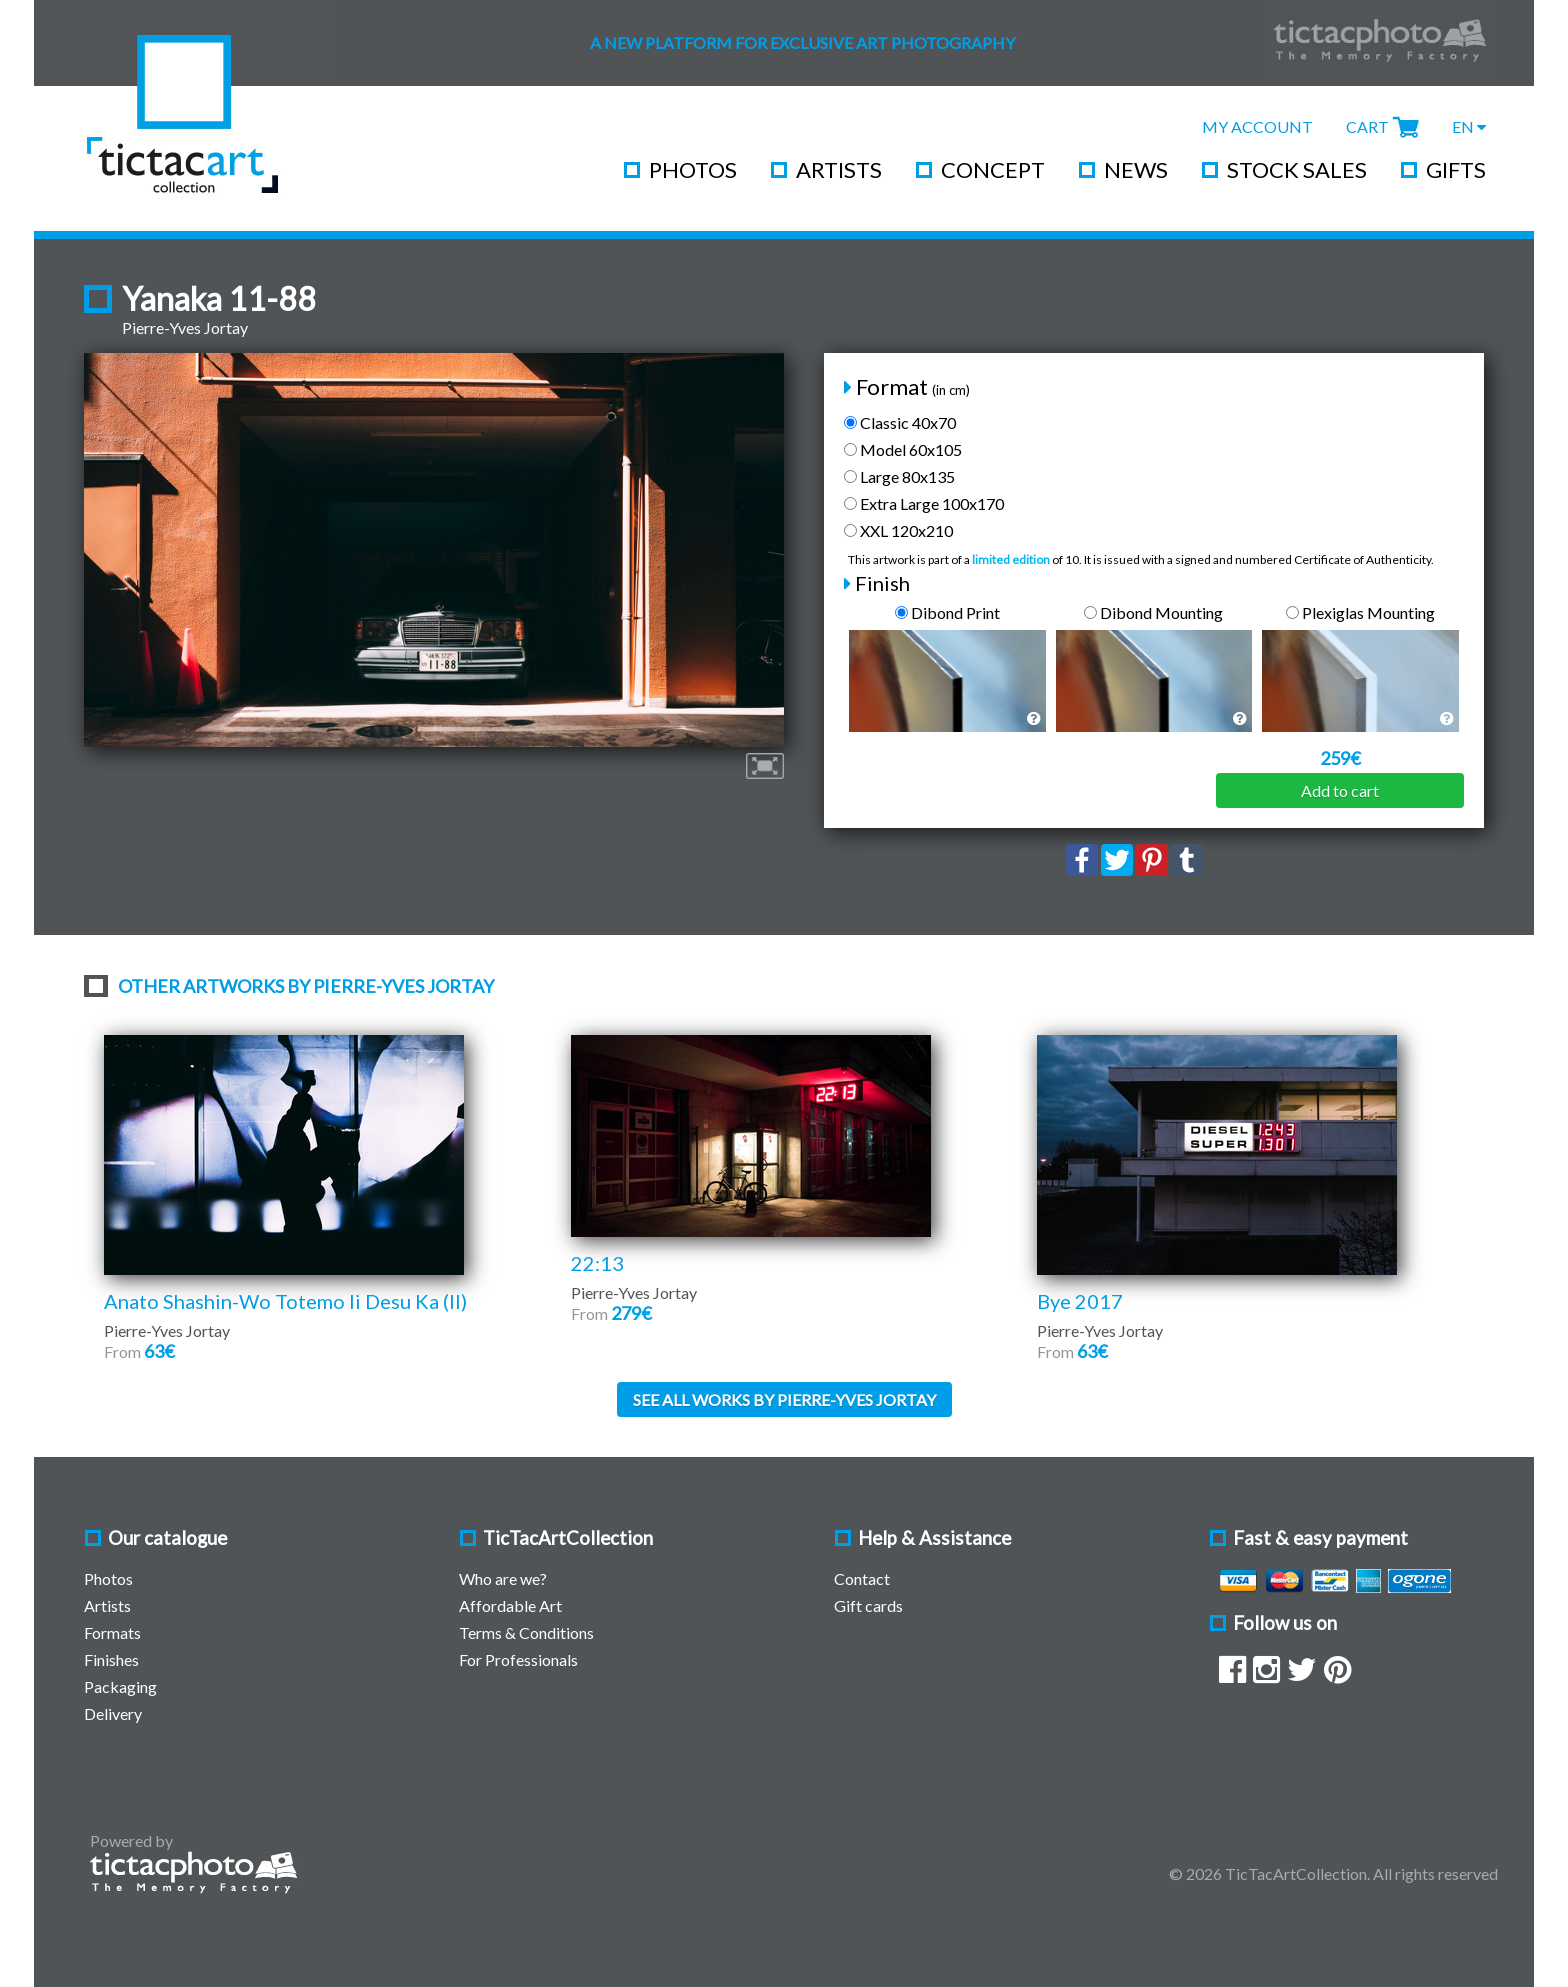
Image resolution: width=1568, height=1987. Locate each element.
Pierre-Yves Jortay (185, 327)
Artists (839, 169)
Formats (112, 1632)
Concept (993, 169)
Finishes (111, 1659)
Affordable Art (510, 1605)
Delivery (113, 1713)
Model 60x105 (903, 449)
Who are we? (503, 1578)
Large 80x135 (899, 476)
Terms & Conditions (526, 1632)
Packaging (120, 1686)
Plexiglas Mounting (1360, 612)
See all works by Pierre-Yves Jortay (784, 1399)
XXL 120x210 (898, 530)
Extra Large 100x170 (924, 503)
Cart (1367, 126)
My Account (1257, 126)
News (1136, 169)
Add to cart (1340, 790)
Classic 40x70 (900, 422)
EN (1469, 126)
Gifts (1456, 169)
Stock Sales (1297, 169)
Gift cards (868, 1605)
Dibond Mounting (1153, 612)
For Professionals (518, 1659)
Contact (862, 1578)
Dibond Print (947, 612)
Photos (693, 169)
